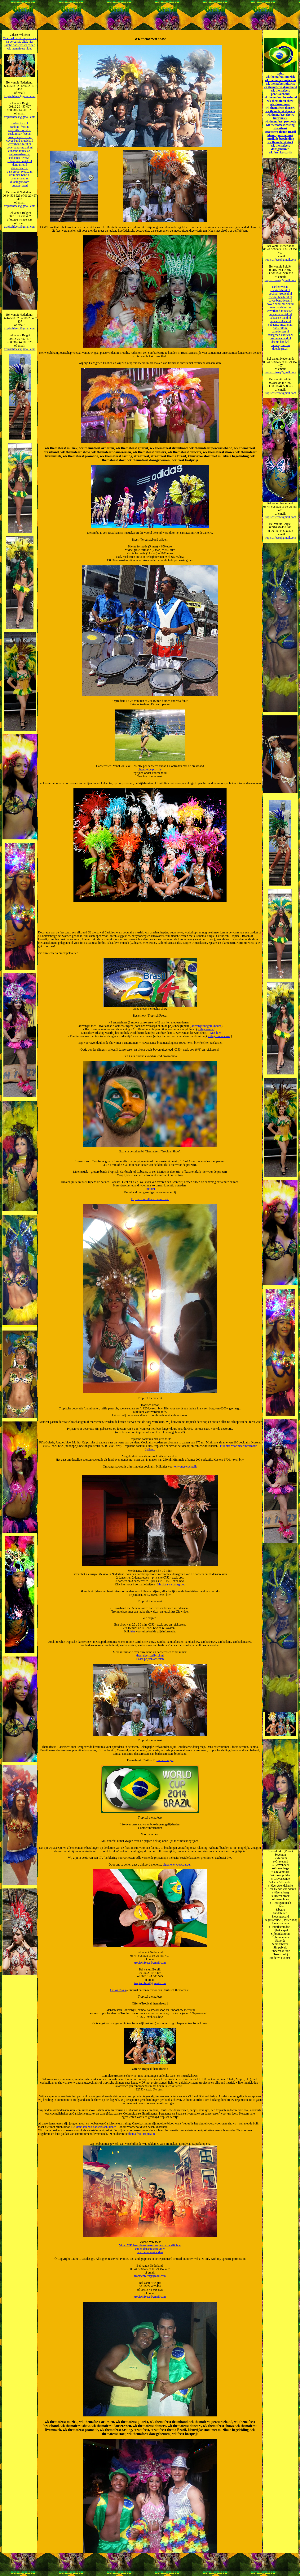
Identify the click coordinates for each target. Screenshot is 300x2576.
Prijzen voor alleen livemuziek (150, 1199)
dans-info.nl (19, 164)
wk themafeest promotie (280, 121)
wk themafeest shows (280, 114)
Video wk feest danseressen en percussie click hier (20, 39)
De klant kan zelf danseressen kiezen (94, 2126)
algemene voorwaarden (177, 1864)
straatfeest (280, 128)
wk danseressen (280, 104)
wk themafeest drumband (280, 87)
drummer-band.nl (19, 175)
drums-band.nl (20, 178)
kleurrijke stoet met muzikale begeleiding (280, 137)
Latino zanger (165, 1760)
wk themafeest (280, 90)
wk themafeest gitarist (280, 83)
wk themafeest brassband (280, 97)
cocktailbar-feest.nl (20, 133)
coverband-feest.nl (19, 144)
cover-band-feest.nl (20, 137)
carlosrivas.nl (19, 123)
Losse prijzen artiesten (150, 1659)
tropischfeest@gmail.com (19, 96)
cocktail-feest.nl (20, 126)
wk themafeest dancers (280, 111)
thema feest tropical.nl (142, 2133)
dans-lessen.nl (19, 168)
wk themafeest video (19, 48)
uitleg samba (206, 1029)
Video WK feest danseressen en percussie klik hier (150, 2245)
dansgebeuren (280, 149)
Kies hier (215, 1032)
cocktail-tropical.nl (19, 130)
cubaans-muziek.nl (19, 150)
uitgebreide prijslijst (150, 769)
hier (132, 1631)
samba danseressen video (19, 45)
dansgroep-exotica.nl (20, 171)
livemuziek (280, 118)
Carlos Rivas (118, 1990)
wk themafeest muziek (280, 76)
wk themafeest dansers (280, 107)
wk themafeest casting (280, 124)
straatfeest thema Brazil (280, 131)
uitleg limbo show (219, 1036)
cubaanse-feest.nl (19, 157)
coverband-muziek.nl (20, 147)
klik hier (150, 1188)
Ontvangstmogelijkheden (206, 1025)
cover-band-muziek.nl (19, 140)
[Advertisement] (150, 2565)
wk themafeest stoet (280, 142)
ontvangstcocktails (185, 1466)
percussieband (280, 94)
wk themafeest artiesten (280, 80)
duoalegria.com (19, 181)
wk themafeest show (280, 100)
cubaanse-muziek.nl (19, 161)
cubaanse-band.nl (19, 154)
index (280, 73)
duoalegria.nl (20, 185)
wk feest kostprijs (280, 152)
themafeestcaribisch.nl (150, 1655)
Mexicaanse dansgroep (171, 1584)
